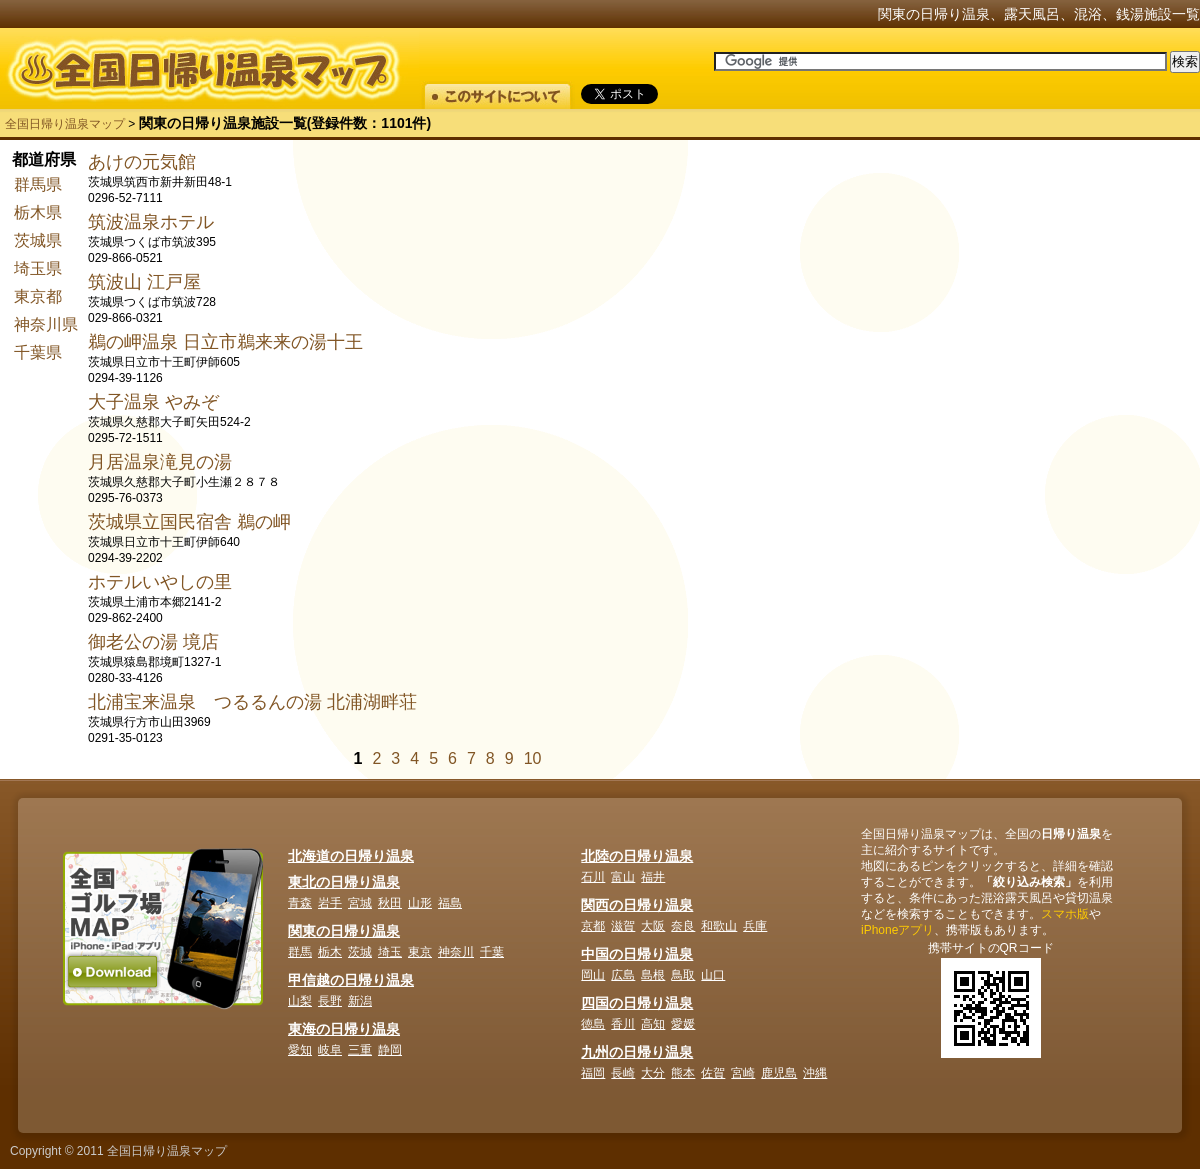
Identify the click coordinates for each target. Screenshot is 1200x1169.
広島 (623, 975)
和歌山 (719, 926)
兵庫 (755, 926)
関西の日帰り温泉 (637, 905)
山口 (713, 975)
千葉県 (38, 352)
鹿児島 (779, 1073)
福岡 (593, 1073)
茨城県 (38, 240)
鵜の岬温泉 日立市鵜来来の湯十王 (225, 342)
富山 (623, 877)
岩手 (330, 903)
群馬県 (38, 184)
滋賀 (623, 926)
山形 (420, 903)
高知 (653, 1024)
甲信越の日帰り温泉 (351, 980)
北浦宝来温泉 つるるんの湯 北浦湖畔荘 (252, 702)
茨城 (360, 952)
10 (533, 758)
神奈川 (456, 952)
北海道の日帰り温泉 (351, 856)
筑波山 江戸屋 (144, 282)
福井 (653, 877)
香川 (623, 1024)
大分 (653, 1073)
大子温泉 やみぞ (153, 402)
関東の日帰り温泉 (344, 931)
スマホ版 (1065, 914)
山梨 (300, 1001)
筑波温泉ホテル (151, 222)
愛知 (300, 1050)
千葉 (492, 952)
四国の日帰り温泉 (637, 1003)
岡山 (593, 975)
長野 (330, 1001)
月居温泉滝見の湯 (160, 462)
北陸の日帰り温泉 (637, 856)
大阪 (653, 926)
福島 (450, 903)
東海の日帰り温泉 (344, 1029)
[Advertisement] (949, 450)
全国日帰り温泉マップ (65, 124)
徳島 (593, 1024)
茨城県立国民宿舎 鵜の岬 (189, 522)
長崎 (623, 1073)
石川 (593, 877)
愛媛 (683, 1024)
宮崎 (743, 1073)
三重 (360, 1050)
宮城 (360, 903)
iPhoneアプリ (897, 930)
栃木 (330, 952)
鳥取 (683, 975)
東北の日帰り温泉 (344, 882)
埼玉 (390, 952)
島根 (653, 975)
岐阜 (330, 1050)
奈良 (683, 926)
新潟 (360, 1001)
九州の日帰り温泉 (637, 1052)
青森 (300, 903)
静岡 (390, 1050)
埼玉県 (38, 268)
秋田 (390, 903)
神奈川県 (46, 324)
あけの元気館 (142, 162)
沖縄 (815, 1073)
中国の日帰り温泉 (637, 954)
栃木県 (38, 212)
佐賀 (713, 1073)
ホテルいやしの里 (160, 582)
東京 (420, 952)
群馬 (300, 952)
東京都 (38, 296)
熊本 (683, 1073)
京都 (593, 926)
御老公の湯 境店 (153, 642)
